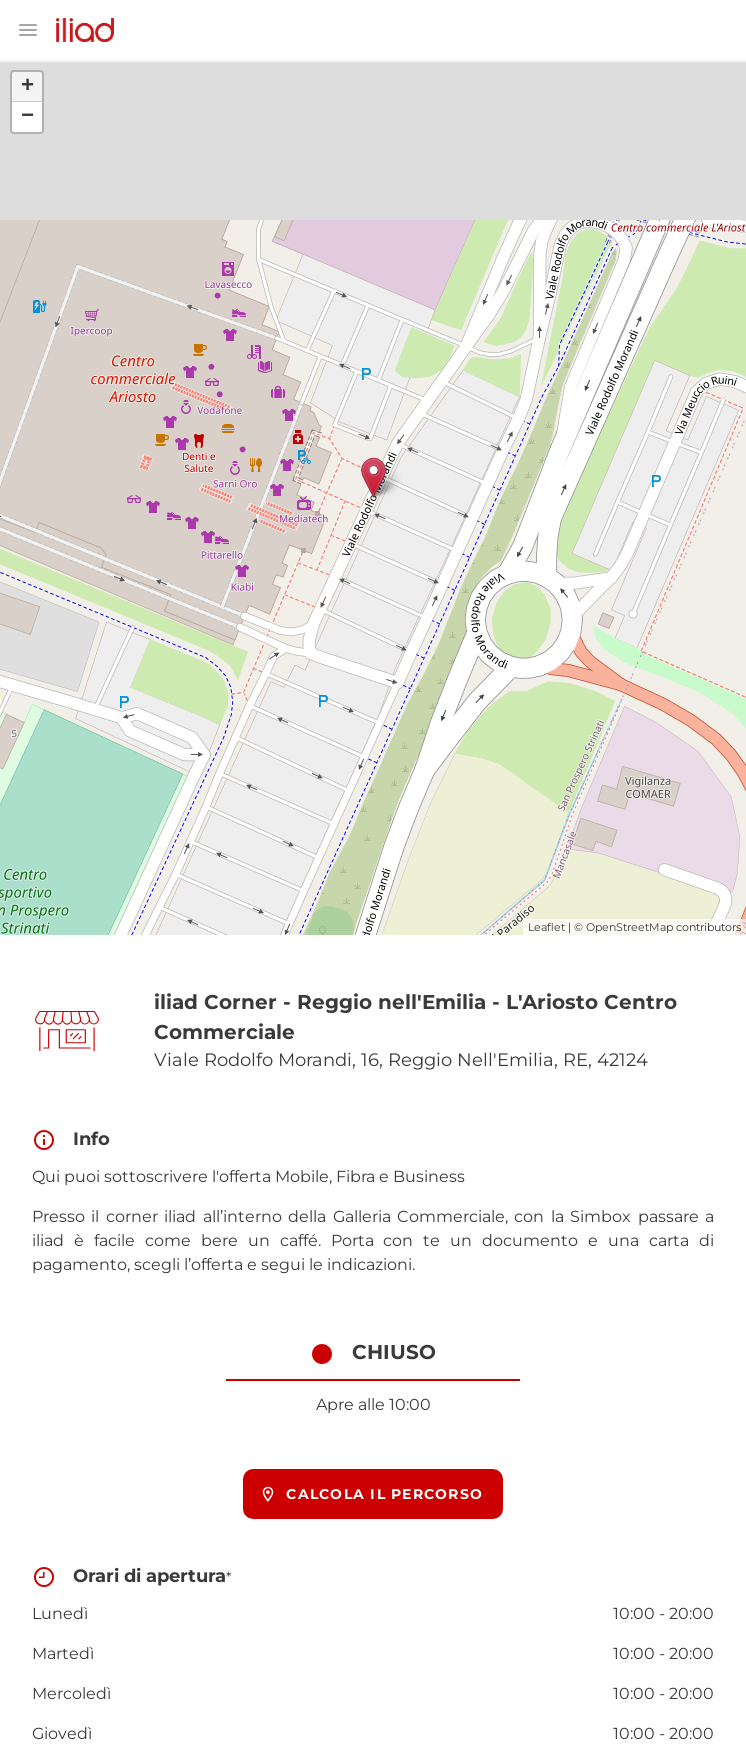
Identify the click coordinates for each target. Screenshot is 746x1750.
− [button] (27, 117)
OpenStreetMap (629, 927)
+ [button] (27, 87)
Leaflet (546, 927)
